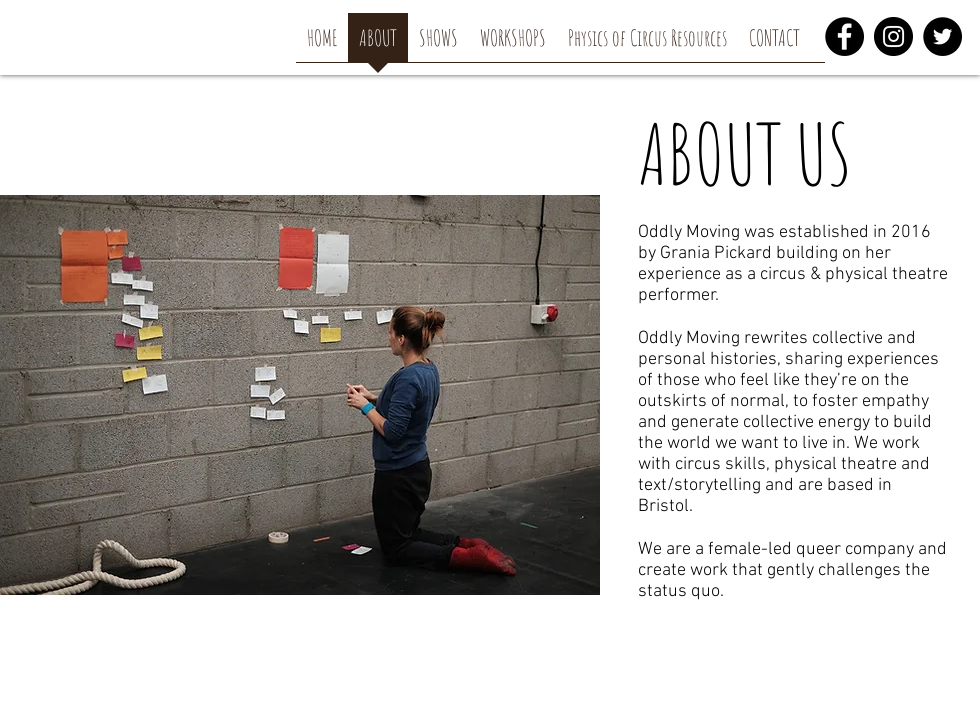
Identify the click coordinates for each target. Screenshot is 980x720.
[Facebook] (844, 36)
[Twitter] (942, 36)
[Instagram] (893, 36)
